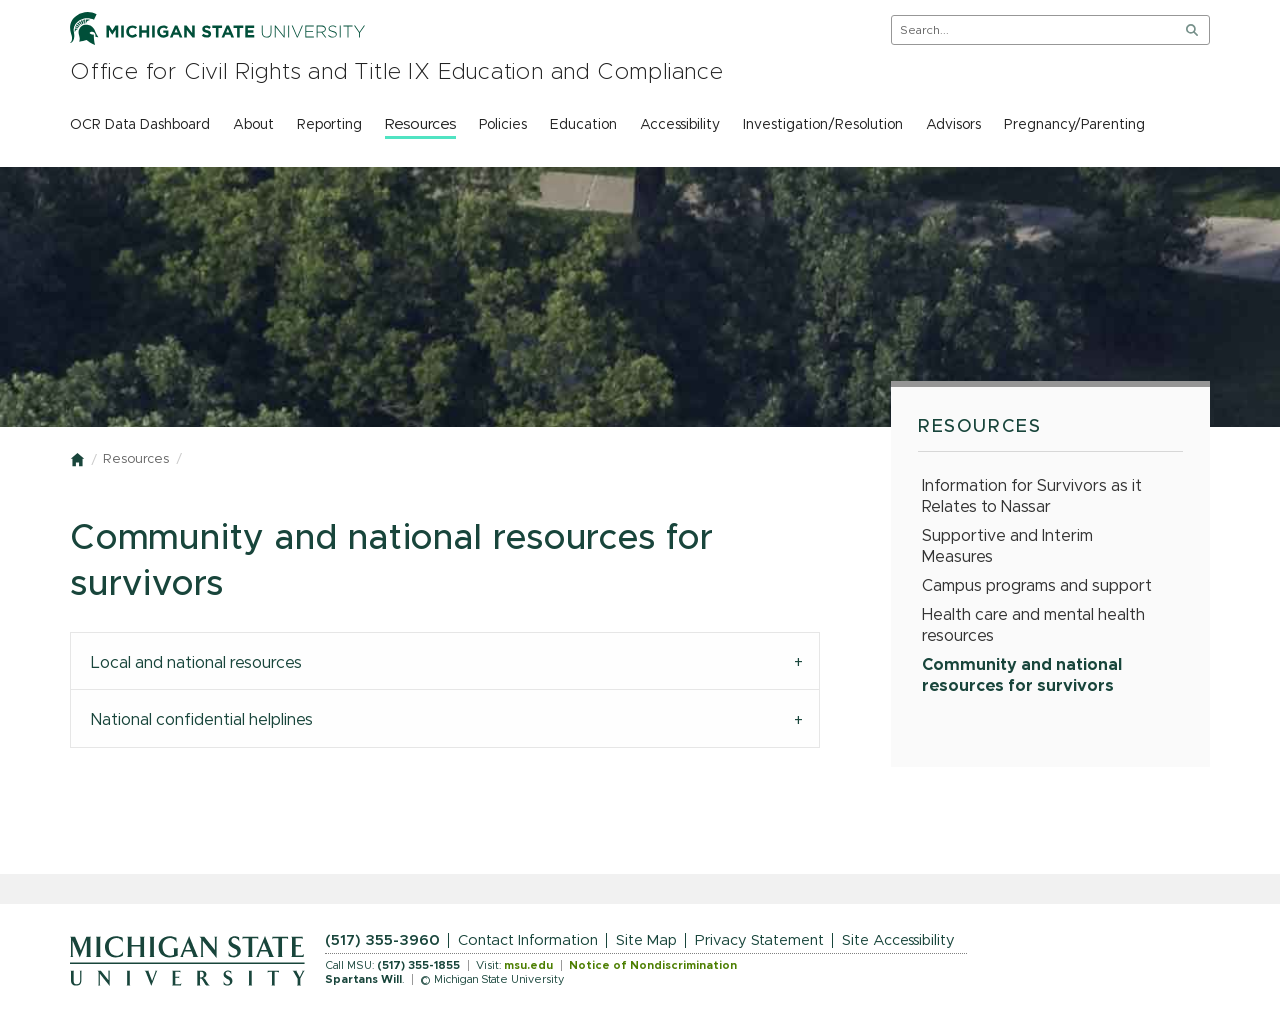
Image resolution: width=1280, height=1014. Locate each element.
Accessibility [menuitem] (680, 125)
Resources (136, 459)
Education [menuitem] (583, 125)
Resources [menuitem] (420, 124)
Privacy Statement (759, 940)
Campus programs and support (1037, 586)
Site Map (646, 940)
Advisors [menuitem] (953, 125)
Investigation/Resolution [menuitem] (823, 125)
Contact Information (528, 940)
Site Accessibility (898, 940)
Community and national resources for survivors (1022, 675)
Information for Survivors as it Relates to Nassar (1032, 496)
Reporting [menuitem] (329, 125)
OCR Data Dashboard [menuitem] (140, 125)
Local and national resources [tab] (196, 663)
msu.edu (528, 965)
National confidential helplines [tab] (202, 720)
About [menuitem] (253, 125)
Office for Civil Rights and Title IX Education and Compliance (397, 72)
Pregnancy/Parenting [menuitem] (1074, 125)
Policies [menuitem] (503, 125)
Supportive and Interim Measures (1007, 546)
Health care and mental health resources (1033, 625)
